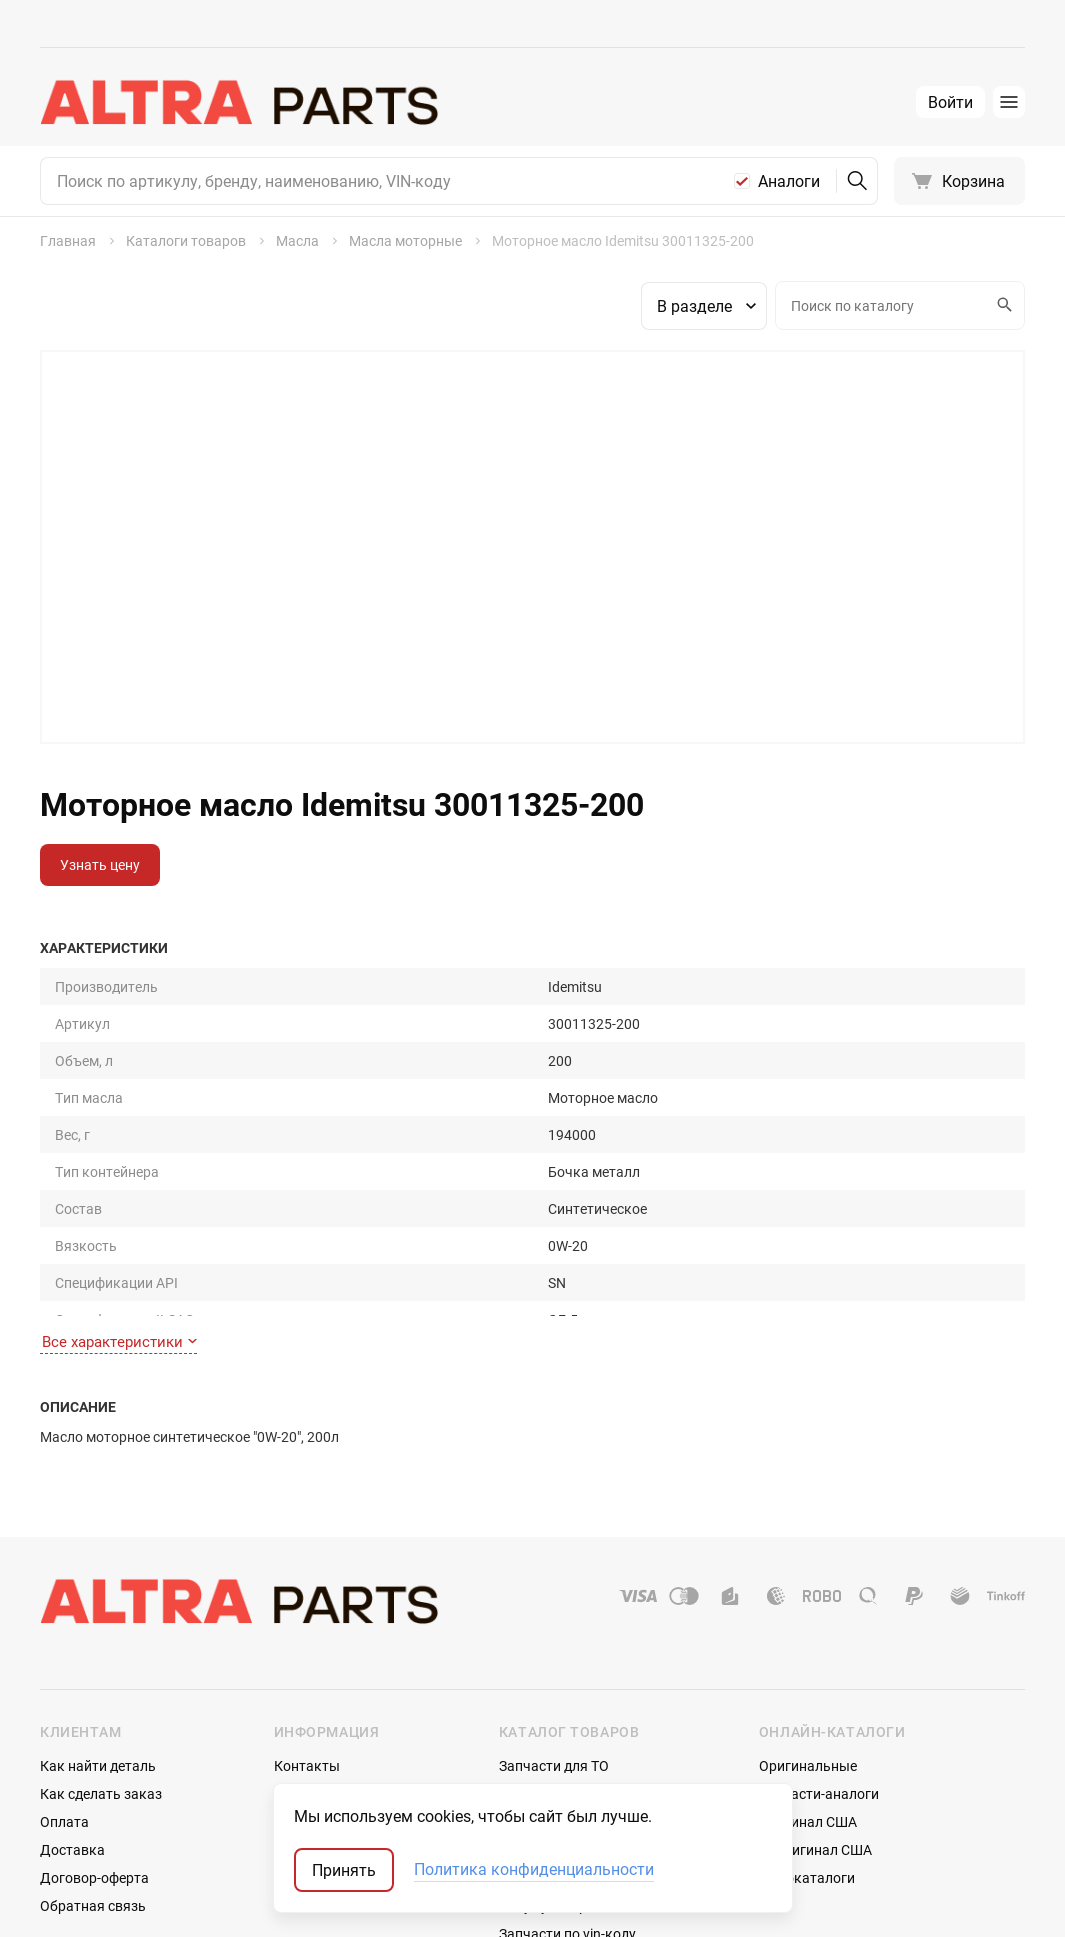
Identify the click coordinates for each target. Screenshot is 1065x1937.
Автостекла (537, 1751)
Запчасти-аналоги (819, 1667)
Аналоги (789, 181)
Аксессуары (538, 1723)
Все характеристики (119, 1215)
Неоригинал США (815, 1723)
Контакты (307, 1639)
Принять (344, 1870)
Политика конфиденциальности (534, 1870)
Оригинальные (808, 1639)
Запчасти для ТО (554, 1639)
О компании (313, 1667)
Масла (520, 1695)
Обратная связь (93, 1779)
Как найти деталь (98, 1639)
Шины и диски (545, 1667)
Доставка (72, 1723)
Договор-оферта (94, 1751)
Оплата (64, 1695)
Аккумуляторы (548, 1779)
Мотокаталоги (807, 1751)
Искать (1002, 305)
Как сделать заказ (101, 1667)
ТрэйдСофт (147, 1904)
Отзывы (301, 1695)
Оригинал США (808, 1695)
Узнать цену (100, 864)
